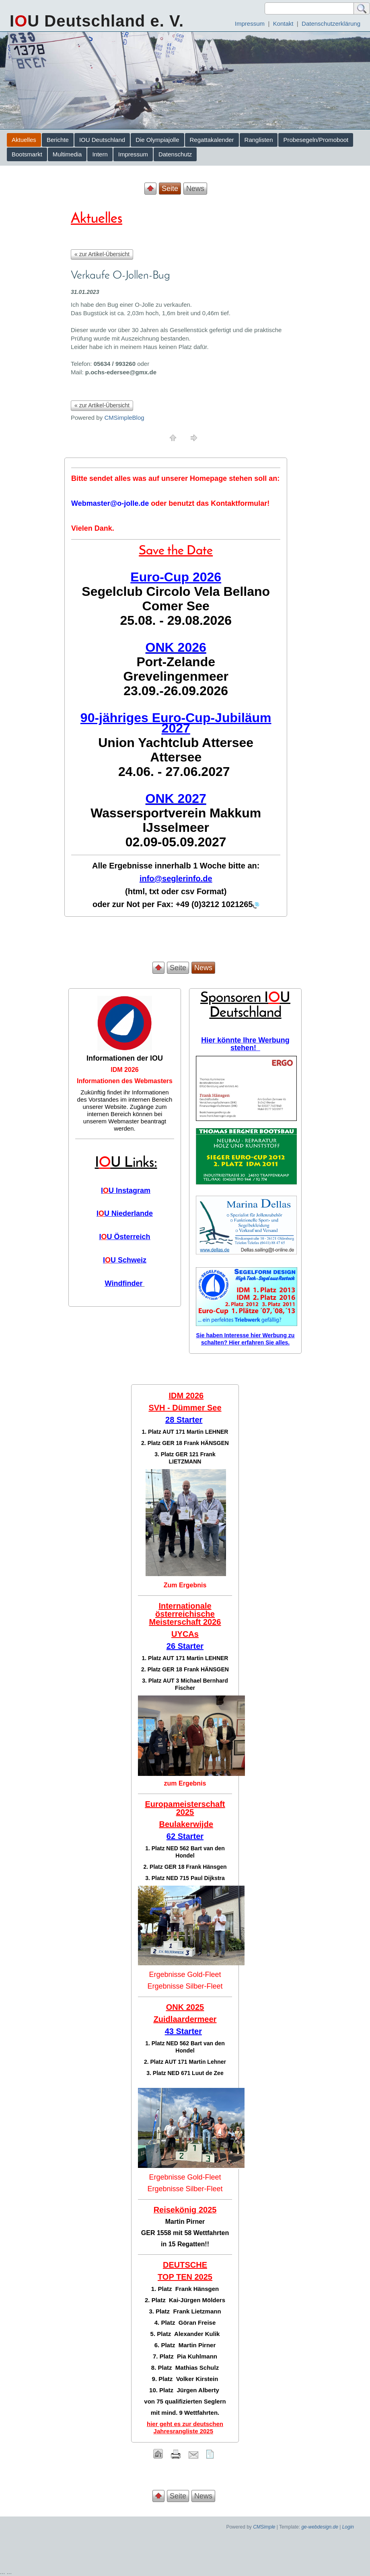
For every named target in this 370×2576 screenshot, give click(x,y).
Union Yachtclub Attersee (175, 742)
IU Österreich (124, 1237)
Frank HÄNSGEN (206, 1443)
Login (348, 2527)
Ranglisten (259, 139)
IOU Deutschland (102, 139)
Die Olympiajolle (157, 139)
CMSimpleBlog (124, 417)
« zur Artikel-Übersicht (102, 254)
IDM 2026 (124, 1069)
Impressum (250, 23)
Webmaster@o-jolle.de (110, 503)
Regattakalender (212, 139)
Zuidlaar (169, 2019)
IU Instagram (125, 1190)
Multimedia (67, 154)
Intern (99, 154)
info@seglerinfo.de (176, 878)
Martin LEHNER (207, 1432)
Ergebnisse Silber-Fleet (184, 1986)
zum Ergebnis (185, 1783)
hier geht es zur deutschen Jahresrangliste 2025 (185, 2427)
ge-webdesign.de (319, 2527)
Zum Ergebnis (185, 1585)
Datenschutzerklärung (331, 23)
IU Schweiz (124, 1260)
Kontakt (283, 23)
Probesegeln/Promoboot (315, 139)
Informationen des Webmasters (125, 1081)
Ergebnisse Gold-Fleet (185, 1974)
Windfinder (124, 1283)
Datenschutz (175, 154)
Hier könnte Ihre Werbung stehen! (245, 1044)
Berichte (58, 139)
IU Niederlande (125, 1213)
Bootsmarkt (27, 154)
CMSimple (264, 2527)
